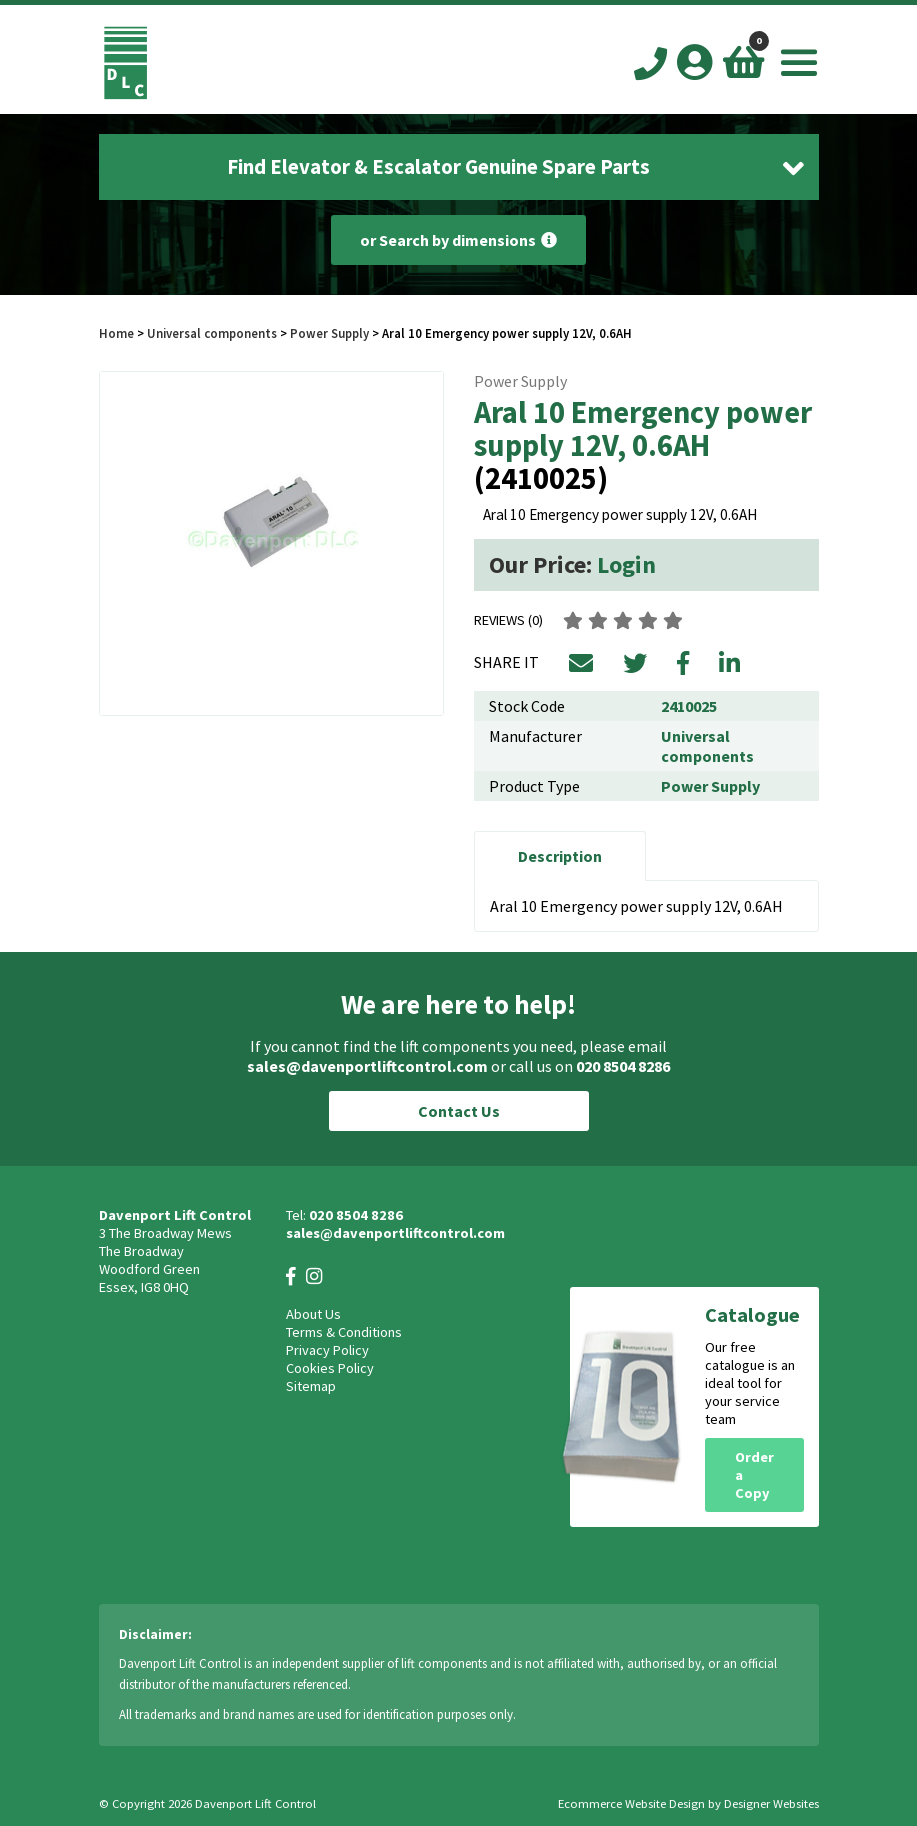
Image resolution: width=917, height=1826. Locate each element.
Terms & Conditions (344, 1332)
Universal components (212, 333)
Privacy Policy (327, 1350)
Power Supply (329, 333)
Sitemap (311, 1386)
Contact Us (459, 1111)
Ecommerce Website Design (631, 1803)
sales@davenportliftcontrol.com (367, 1066)
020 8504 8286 (623, 1066)
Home (116, 333)
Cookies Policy (330, 1368)
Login (626, 564)
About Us (313, 1314)
